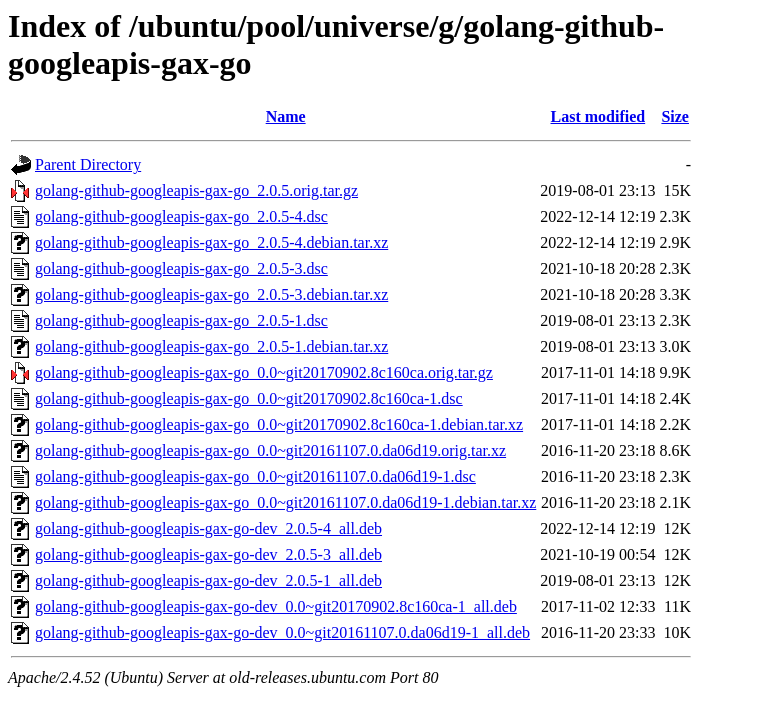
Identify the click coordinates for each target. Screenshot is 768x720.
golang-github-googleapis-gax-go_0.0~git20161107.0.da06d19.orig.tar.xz (270, 450)
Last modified (598, 116)
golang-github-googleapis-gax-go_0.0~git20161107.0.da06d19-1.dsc (255, 476)
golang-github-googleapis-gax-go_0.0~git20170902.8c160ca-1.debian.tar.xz (279, 424)
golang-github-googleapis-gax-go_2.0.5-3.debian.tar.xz (211, 294)
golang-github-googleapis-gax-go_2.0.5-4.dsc (181, 216)
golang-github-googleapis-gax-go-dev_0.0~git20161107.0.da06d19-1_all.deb (282, 632)
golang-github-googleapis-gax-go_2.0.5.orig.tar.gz (196, 190)
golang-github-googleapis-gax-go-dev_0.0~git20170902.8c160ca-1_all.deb (276, 606)
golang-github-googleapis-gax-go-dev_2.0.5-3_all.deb (208, 554)
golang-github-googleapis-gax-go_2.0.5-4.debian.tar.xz (211, 242)
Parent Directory (88, 164)
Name (286, 116)
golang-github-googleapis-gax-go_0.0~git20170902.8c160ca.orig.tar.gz (264, 372)
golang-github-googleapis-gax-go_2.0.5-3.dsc (181, 268)
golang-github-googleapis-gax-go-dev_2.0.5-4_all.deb (208, 528)
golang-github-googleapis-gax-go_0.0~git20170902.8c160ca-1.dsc (249, 398)
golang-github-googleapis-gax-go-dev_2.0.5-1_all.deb (208, 580)
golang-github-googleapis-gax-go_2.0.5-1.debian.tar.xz (211, 346)
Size (675, 116)
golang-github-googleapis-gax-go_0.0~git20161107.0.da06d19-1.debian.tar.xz (285, 502)
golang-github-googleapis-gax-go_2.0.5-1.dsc (181, 320)
